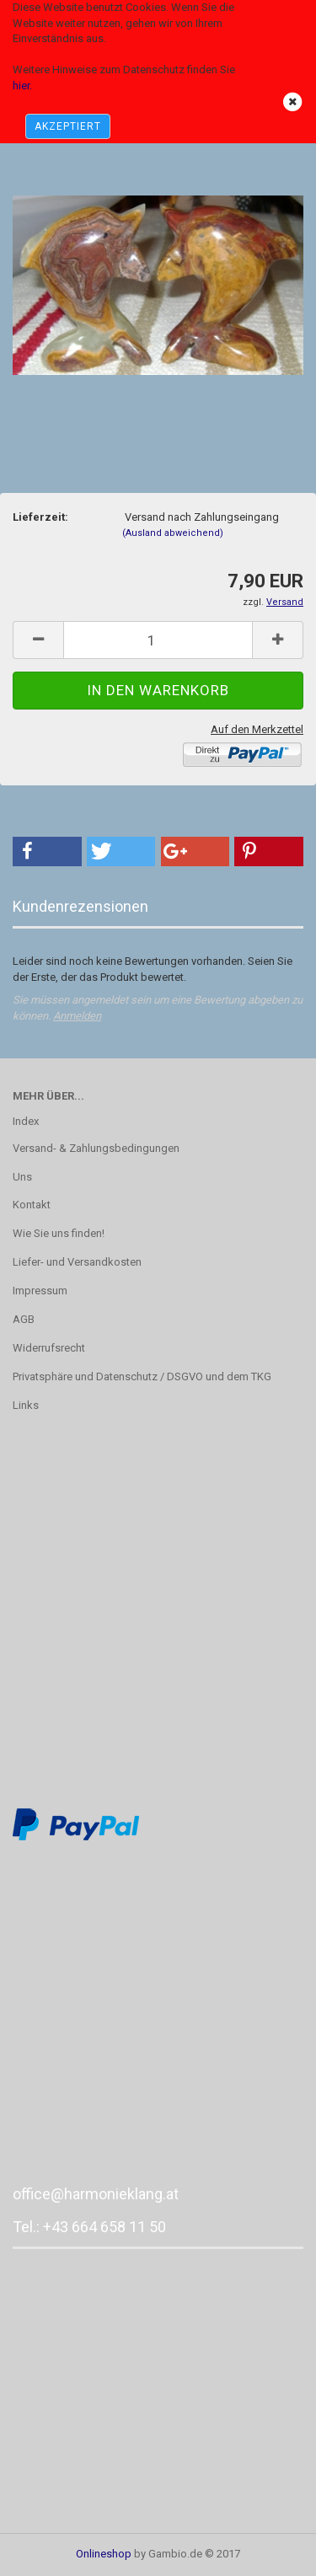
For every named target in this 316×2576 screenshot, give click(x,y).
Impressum (40, 1290)
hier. (22, 85)
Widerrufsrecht (49, 1348)
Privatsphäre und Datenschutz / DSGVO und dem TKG (142, 1376)
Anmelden (77, 1016)
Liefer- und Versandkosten (77, 1262)
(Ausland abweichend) (172, 533)
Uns (22, 1176)
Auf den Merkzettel (257, 729)
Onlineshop (103, 2553)
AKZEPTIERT (68, 126)
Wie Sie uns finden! (58, 1233)
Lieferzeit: (40, 517)
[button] (47, 851)
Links (26, 1405)
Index (26, 1121)
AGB (24, 1319)
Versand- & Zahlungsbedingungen (96, 1148)
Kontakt (32, 1204)
